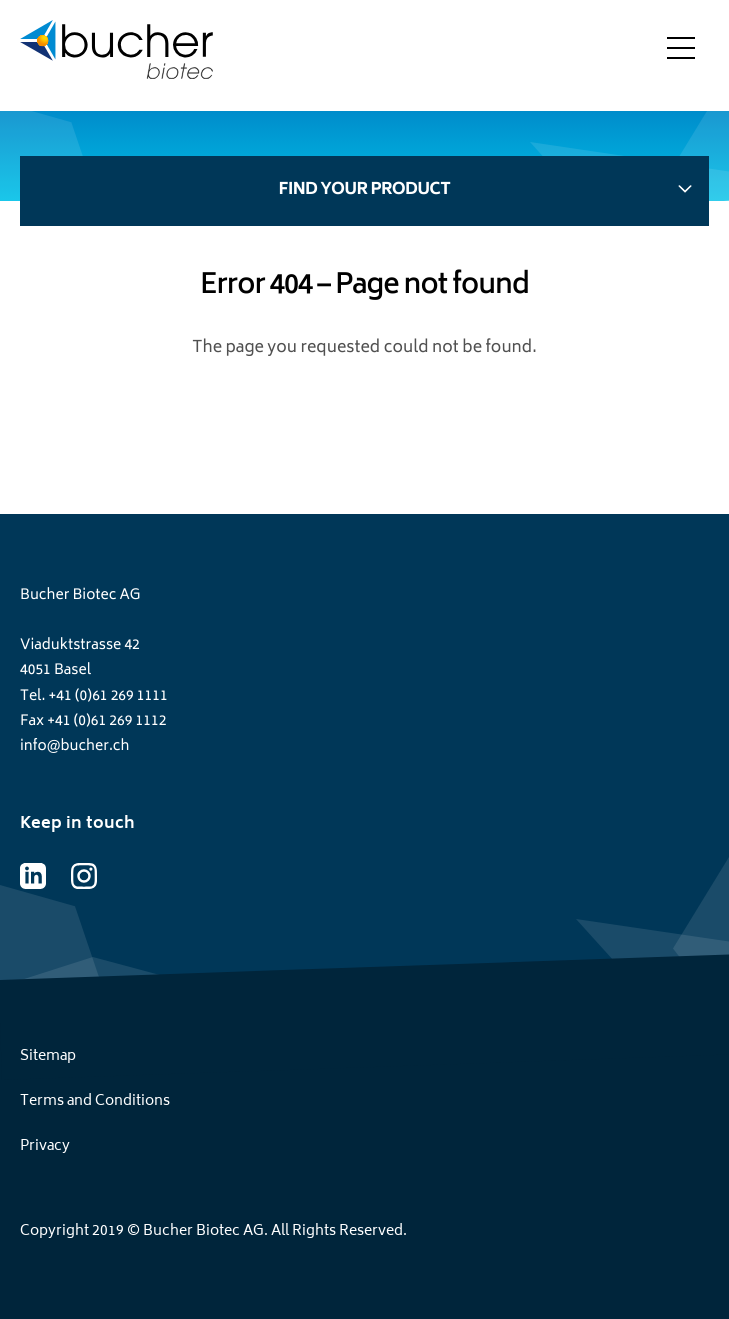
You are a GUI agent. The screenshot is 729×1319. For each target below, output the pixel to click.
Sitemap (48, 1056)
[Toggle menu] (681, 55)
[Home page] (116, 55)
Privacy (45, 1146)
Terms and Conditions (95, 1101)
